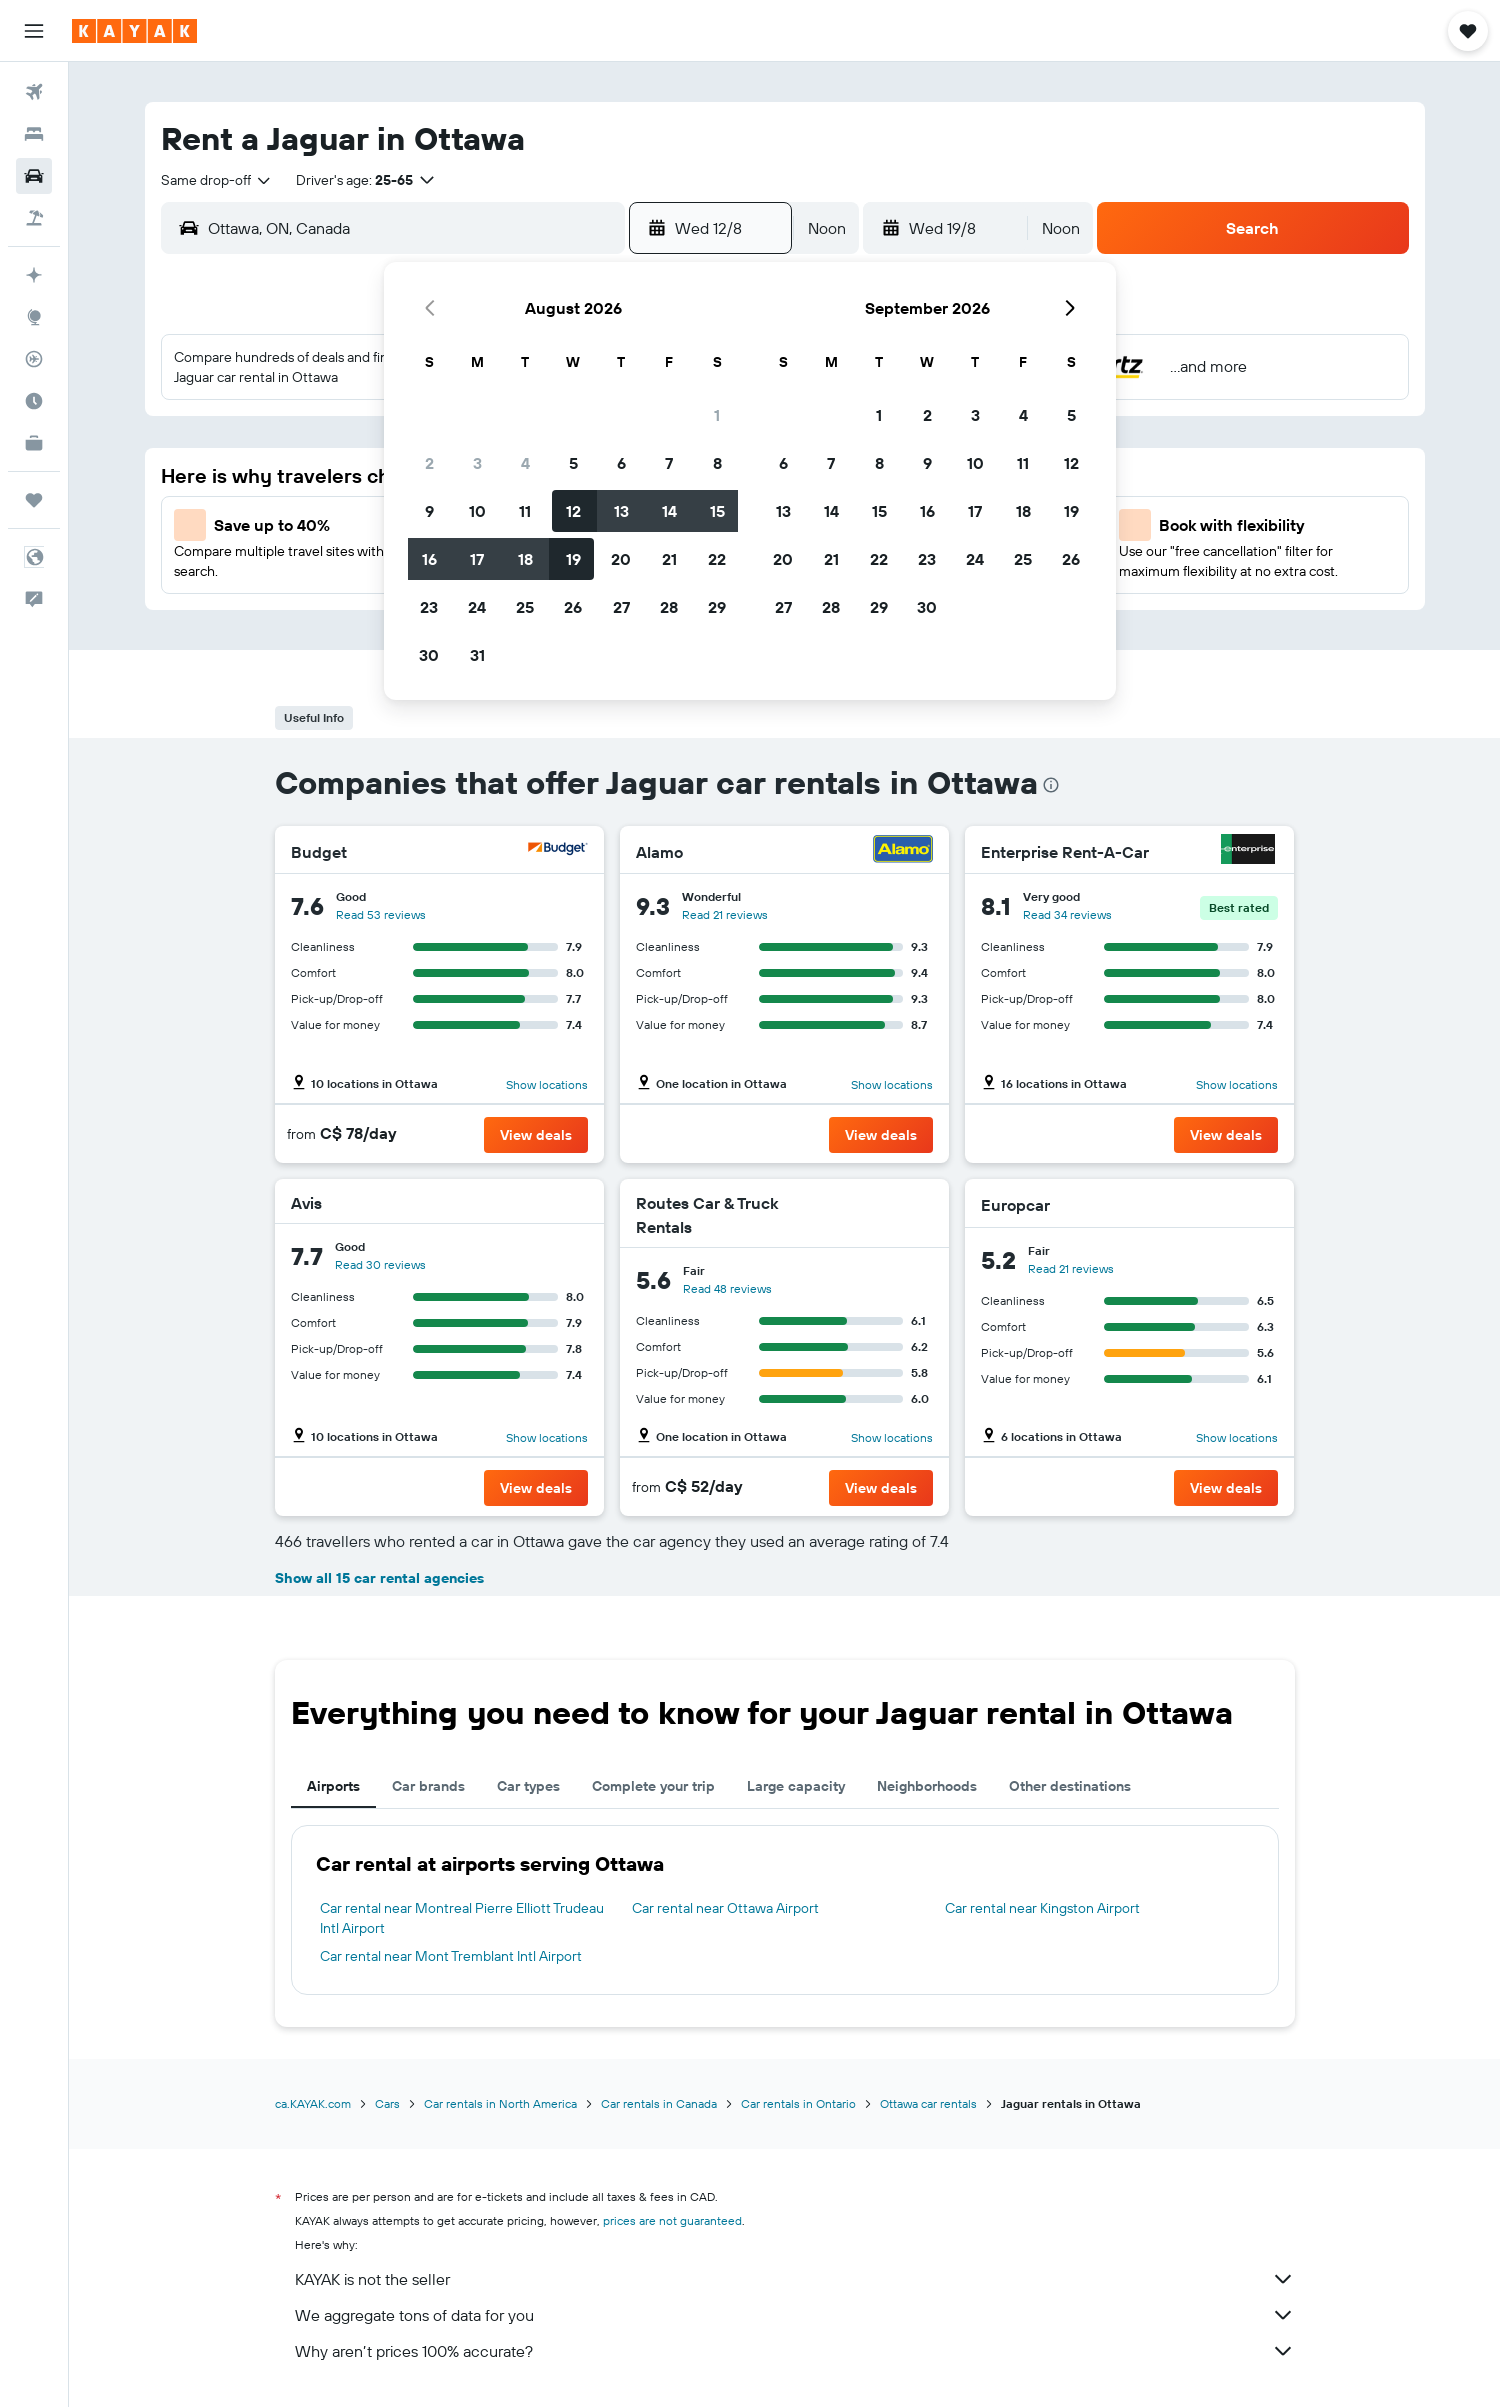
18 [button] (525, 559)
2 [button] (429, 463)
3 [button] (477, 463)
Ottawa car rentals (928, 2103)
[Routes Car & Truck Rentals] (860, 1215)
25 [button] (525, 607)
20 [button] (621, 559)
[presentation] (1051, 785)
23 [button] (429, 607)
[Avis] (566, 1203)
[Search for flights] (34, 92)
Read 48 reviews (727, 1288)
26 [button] (573, 607)
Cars (387, 2103)
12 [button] (573, 511)
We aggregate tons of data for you (795, 2315)
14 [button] (669, 511)
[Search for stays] (34, 134)
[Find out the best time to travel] (34, 401)
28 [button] (669, 607)
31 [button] (477, 655)
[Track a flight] (34, 359)
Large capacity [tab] (796, 1786)
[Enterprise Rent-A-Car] (1248, 851)
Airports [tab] (333, 1786)
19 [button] (573, 559)
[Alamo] (903, 851)
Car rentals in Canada (659, 2103)
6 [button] (621, 463)
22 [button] (717, 559)
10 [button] (477, 511)
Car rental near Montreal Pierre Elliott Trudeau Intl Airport (462, 1918)
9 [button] (429, 511)
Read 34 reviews (1067, 914)
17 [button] (477, 559)
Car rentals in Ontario (798, 2103)
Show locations (547, 1084)
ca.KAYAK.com (313, 2103)
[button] (34, 31)
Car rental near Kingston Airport (1042, 1908)
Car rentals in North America (500, 2103)
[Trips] (34, 500)
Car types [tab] (528, 1786)
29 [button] (717, 607)
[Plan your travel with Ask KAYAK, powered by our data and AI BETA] (34, 275)
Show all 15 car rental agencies (379, 1578)
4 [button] (525, 463)
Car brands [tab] (428, 1786)
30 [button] (429, 655)
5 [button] (573, 463)
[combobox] (217, 180)
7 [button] (669, 463)
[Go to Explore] (34, 317)
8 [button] (717, 463)
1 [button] (717, 415)
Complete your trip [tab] (653, 1786)
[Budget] (558, 851)
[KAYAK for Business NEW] (34, 443)
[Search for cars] (34, 176)
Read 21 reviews (725, 914)
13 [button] (621, 511)
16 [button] (429, 559)
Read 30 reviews (380, 1264)
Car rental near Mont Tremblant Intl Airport (451, 1956)
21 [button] (669, 559)
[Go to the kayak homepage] (134, 31)
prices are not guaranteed (672, 2220)
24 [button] (477, 607)
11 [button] (525, 511)
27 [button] (621, 607)
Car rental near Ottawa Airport (725, 1908)
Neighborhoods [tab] (927, 1786)
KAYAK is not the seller (795, 2279)
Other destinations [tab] (1070, 1786)
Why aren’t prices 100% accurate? (795, 2351)
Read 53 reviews (381, 914)
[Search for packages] (34, 218)
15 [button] (717, 511)
